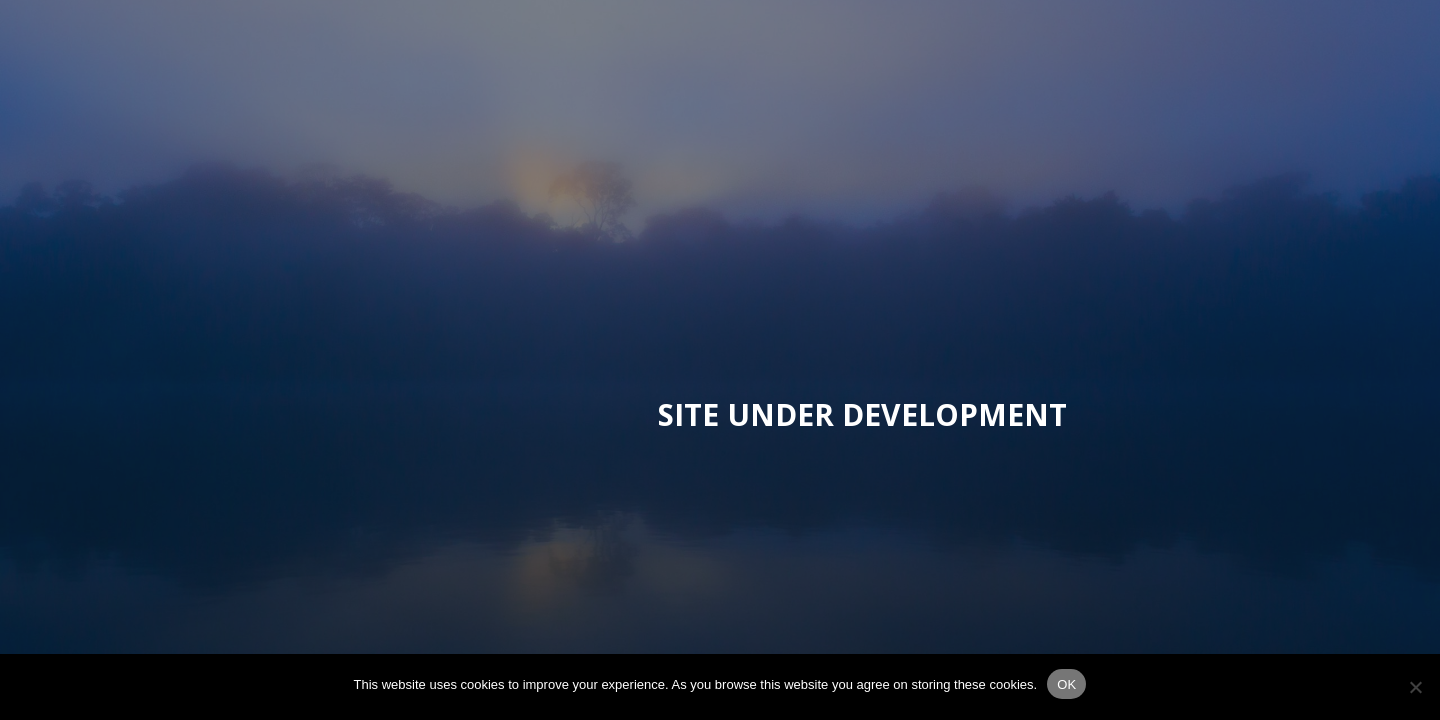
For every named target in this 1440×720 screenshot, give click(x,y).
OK (1066, 684)
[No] (1415, 687)
